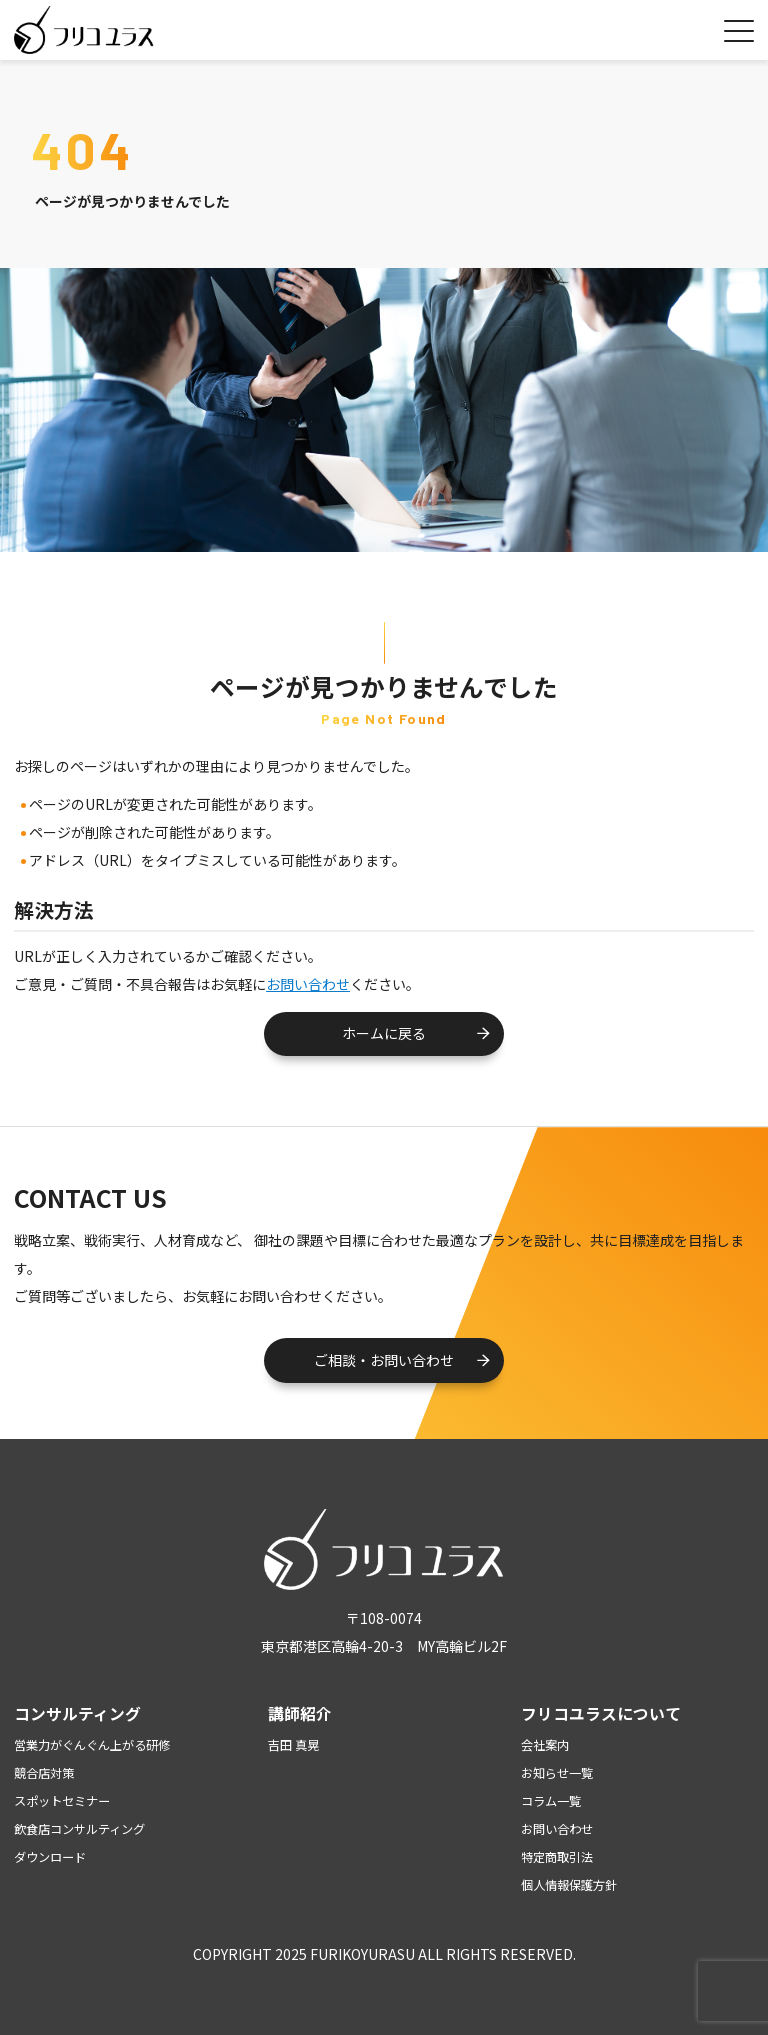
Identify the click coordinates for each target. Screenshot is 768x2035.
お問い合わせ (308, 984)
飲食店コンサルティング (79, 1829)
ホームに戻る (384, 1033)
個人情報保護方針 (569, 1885)
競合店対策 (44, 1773)
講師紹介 (300, 1713)
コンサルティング (77, 1713)
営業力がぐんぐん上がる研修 (92, 1745)
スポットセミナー (62, 1801)
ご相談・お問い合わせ (384, 1360)
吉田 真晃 (293, 1745)
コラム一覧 (551, 1801)
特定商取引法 (557, 1857)
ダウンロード (50, 1857)
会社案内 (545, 1745)
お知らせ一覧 (557, 1773)
